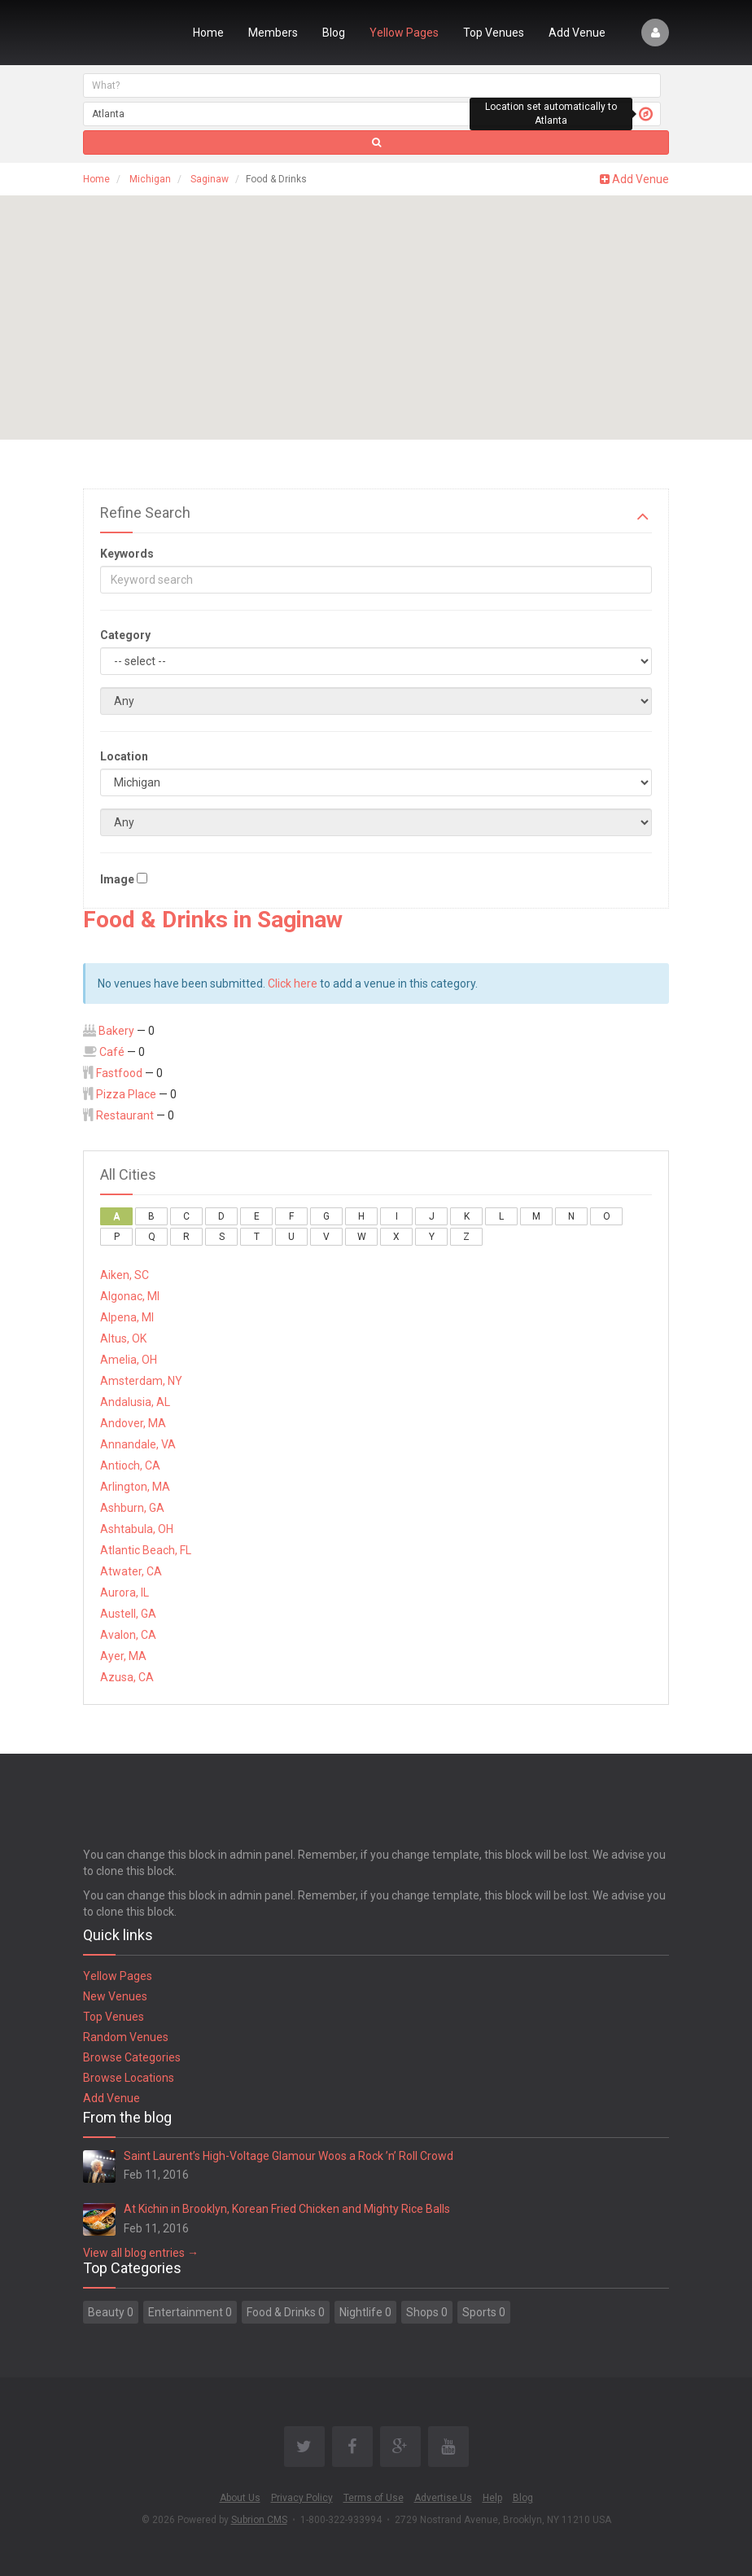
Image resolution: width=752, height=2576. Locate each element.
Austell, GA (128, 1613)
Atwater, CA (131, 1571)
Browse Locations (128, 2077)
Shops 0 (427, 2312)
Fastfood (119, 1073)
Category (125, 635)
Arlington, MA (135, 1486)
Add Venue (577, 32)
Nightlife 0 (365, 2312)
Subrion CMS (259, 2520)
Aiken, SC (124, 1274)
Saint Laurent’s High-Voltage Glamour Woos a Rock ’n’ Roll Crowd (288, 2155)
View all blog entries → (141, 2252)
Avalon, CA (128, 1634)
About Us (240, 2498)
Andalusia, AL (135, 1401)
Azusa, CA (127, 1677)
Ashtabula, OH (136, 1529)
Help (492, 2498)
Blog (333, 32)
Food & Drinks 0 (286, 2312)
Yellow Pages (404, 32)
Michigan (150, 179)
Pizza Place (126, 1094)
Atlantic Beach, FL (145, 1550)
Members (273, 32)
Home (208, 32)
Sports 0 (483, 2312)
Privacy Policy (302, 2498)
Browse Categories (132, 2057)
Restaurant (125, 1115)
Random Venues (125, 2037)
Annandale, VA (138, 1444)
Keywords (127, 553)
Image (117, 879)
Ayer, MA (123, 1656)
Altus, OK (123, 1338)
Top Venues (493, 32)
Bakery (116, 1030)
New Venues (115, 1996)
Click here (292, 983)
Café (112, 1051)
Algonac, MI (130, 1296)
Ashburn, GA (132, 1507)
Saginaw (209, 179)
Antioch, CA (130, 1465)
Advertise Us (443, 2498)
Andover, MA (133, 1423)
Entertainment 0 (190, 2312)
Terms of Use (373, 2498)
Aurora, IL (124, 1592)
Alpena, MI (127, 1317)
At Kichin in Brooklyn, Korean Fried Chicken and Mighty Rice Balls (287, 2208)
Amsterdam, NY (141, 1380)
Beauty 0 (110, 2312)
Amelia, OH (128, 1359)
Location (124, 756)
